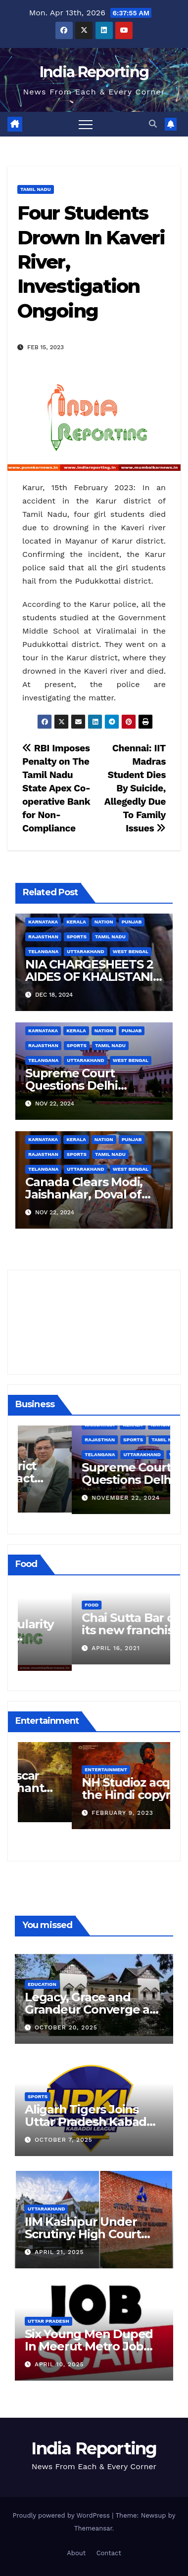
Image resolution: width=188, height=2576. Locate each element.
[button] (153, 124)
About (76, 2553)
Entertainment (52, 1762)
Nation (103, 921)
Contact (108, 2553)
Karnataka (43, 921)
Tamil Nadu (35, 189)
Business (43, 1453)
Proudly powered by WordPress (62, 2515)
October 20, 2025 (66, 2027)
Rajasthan (43, 936)
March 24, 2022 (65, 1654)
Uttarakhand (85, 951)
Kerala (76, 921)
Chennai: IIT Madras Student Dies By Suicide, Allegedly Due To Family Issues (135, 788)
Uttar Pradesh (48, 2321)
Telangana (43, 951)
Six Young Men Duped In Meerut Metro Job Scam (89, 2346)
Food (38, 1611)
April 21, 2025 (59, 2252)
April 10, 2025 (59, 2364)
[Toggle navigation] (85, 124)
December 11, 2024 (70, 1496)
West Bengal (130, 951)
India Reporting (94, 72)
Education (42, 1984)
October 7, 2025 (64, 2139)
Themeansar (93, 2528)
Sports (77, 936)
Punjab (132, 921)
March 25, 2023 (65, 1805)
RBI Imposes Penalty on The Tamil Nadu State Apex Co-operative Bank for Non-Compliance (56, 788)
